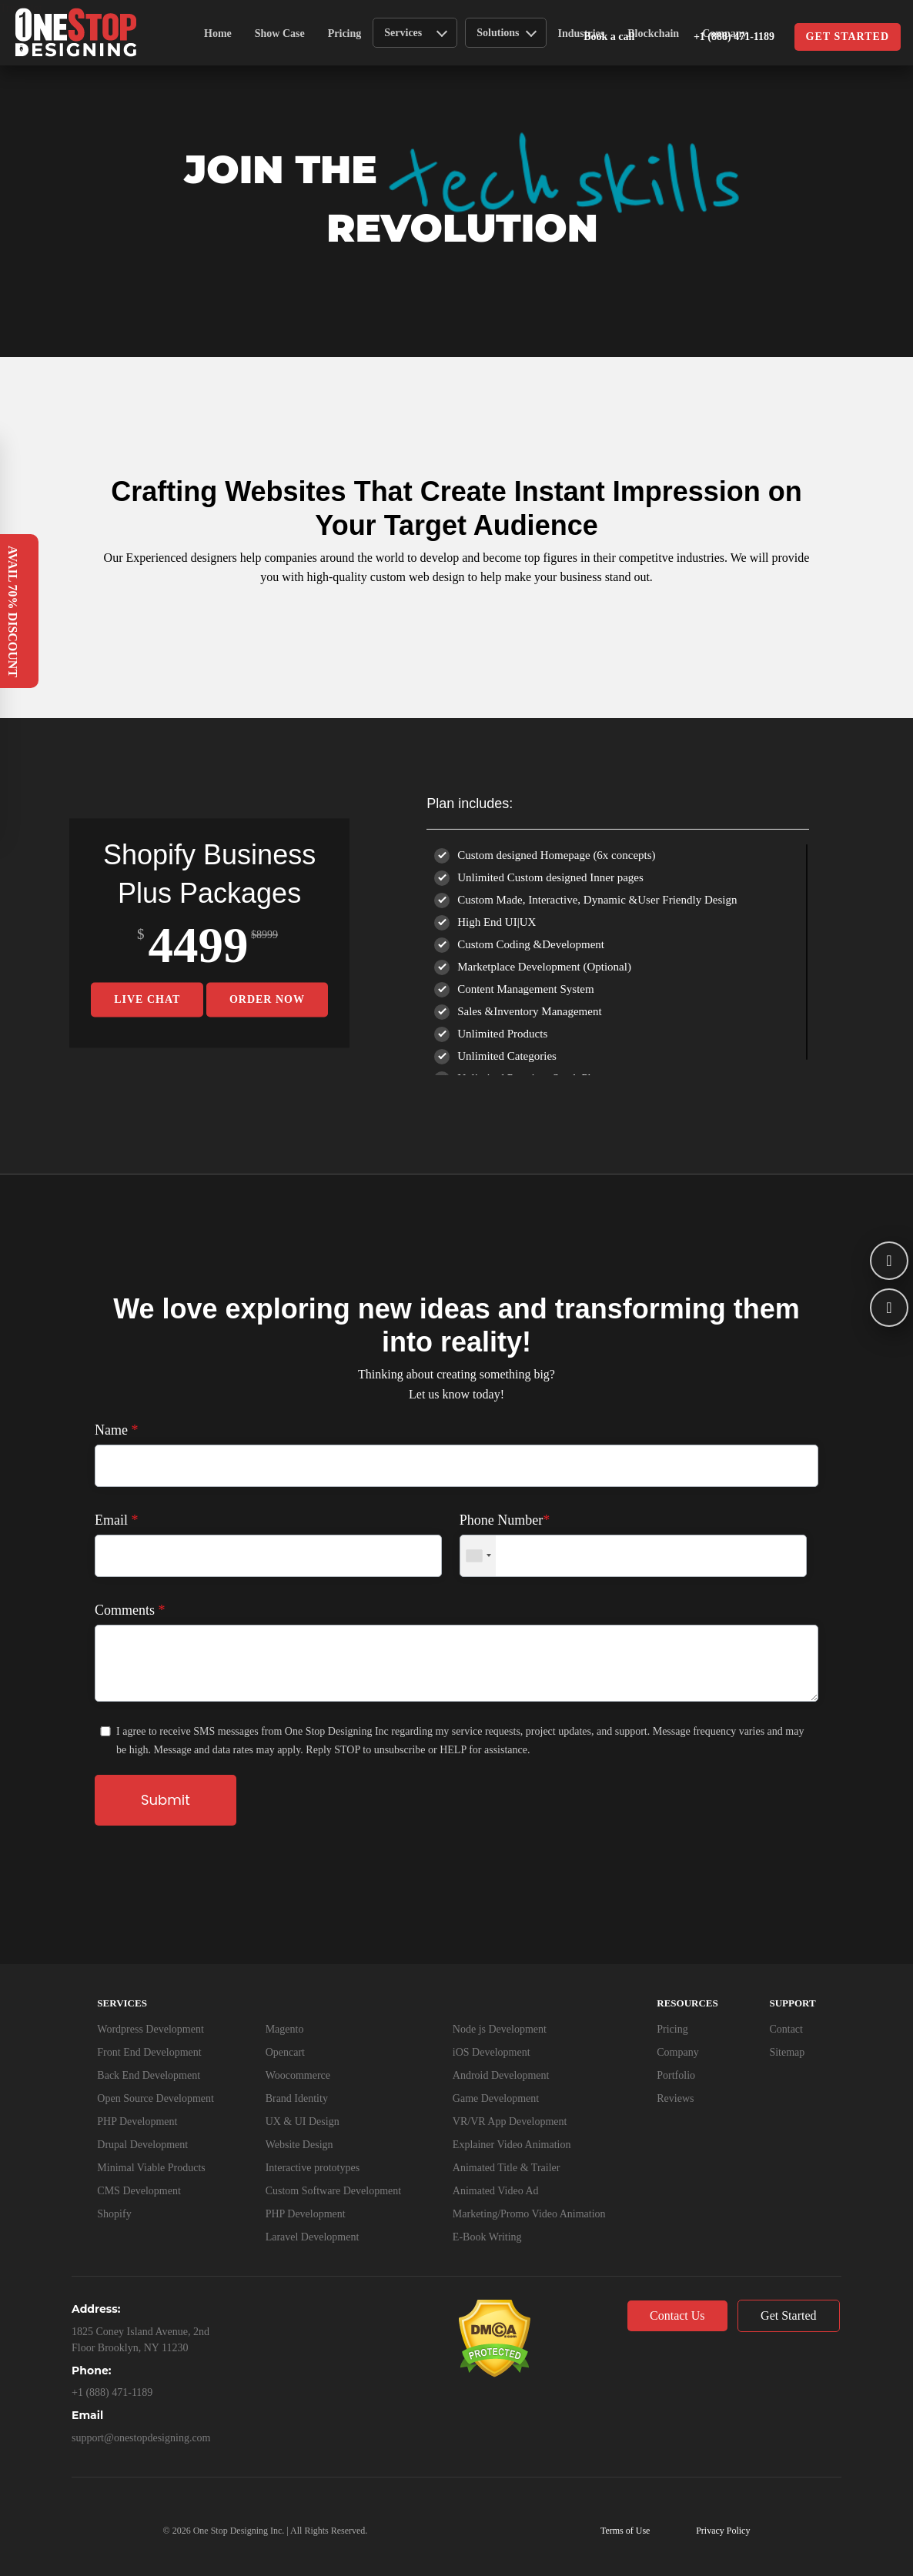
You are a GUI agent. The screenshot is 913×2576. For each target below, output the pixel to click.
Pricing (345, 33)
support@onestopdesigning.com (141, 2438)
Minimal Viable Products (151, 2167)
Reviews (675, 2098)
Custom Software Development (334, 2191)
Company (677, 2052)
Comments (130, 1610)
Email (117, 1520)
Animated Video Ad (496, 2191)
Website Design (299, 2144)
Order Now (267, 999)
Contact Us (677, 2315)
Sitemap (786, 2052)
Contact (786, 2029)
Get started (847, 36)
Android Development (501, 2075)
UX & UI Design (302, 2121)
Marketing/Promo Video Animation (529, 2214)
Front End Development (149, 2052)
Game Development (496, 2098)
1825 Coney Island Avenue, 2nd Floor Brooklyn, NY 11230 (140, 2340)
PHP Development (137, 2121)
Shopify (114, 2214)
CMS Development (139, 2191)
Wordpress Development (150, 2029)
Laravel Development (313, 2237)
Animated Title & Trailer (506, 2167)
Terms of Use (625, 2530)
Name (116, 1430)
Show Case (280, 33)
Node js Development (500, 2029)
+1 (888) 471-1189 (716, 37)
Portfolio (676, 2075)
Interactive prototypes (313, 2167)
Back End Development (148, 2075)
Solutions (506, 32)
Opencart (285, 2052)
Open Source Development (155, 2098)
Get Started (788, 2315)
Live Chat (147, 999)
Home (218, 33)
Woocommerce (298, 2075)
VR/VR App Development (510, 2121)
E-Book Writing (487, 2237)
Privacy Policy (723, 2530)
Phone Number (505, 1520)
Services (415, 32)
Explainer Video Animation (512, 2144)
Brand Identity (297, 2098)
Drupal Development (142, 2144)
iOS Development (491, 2052)
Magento (285, 2029)
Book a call (609, 36)
